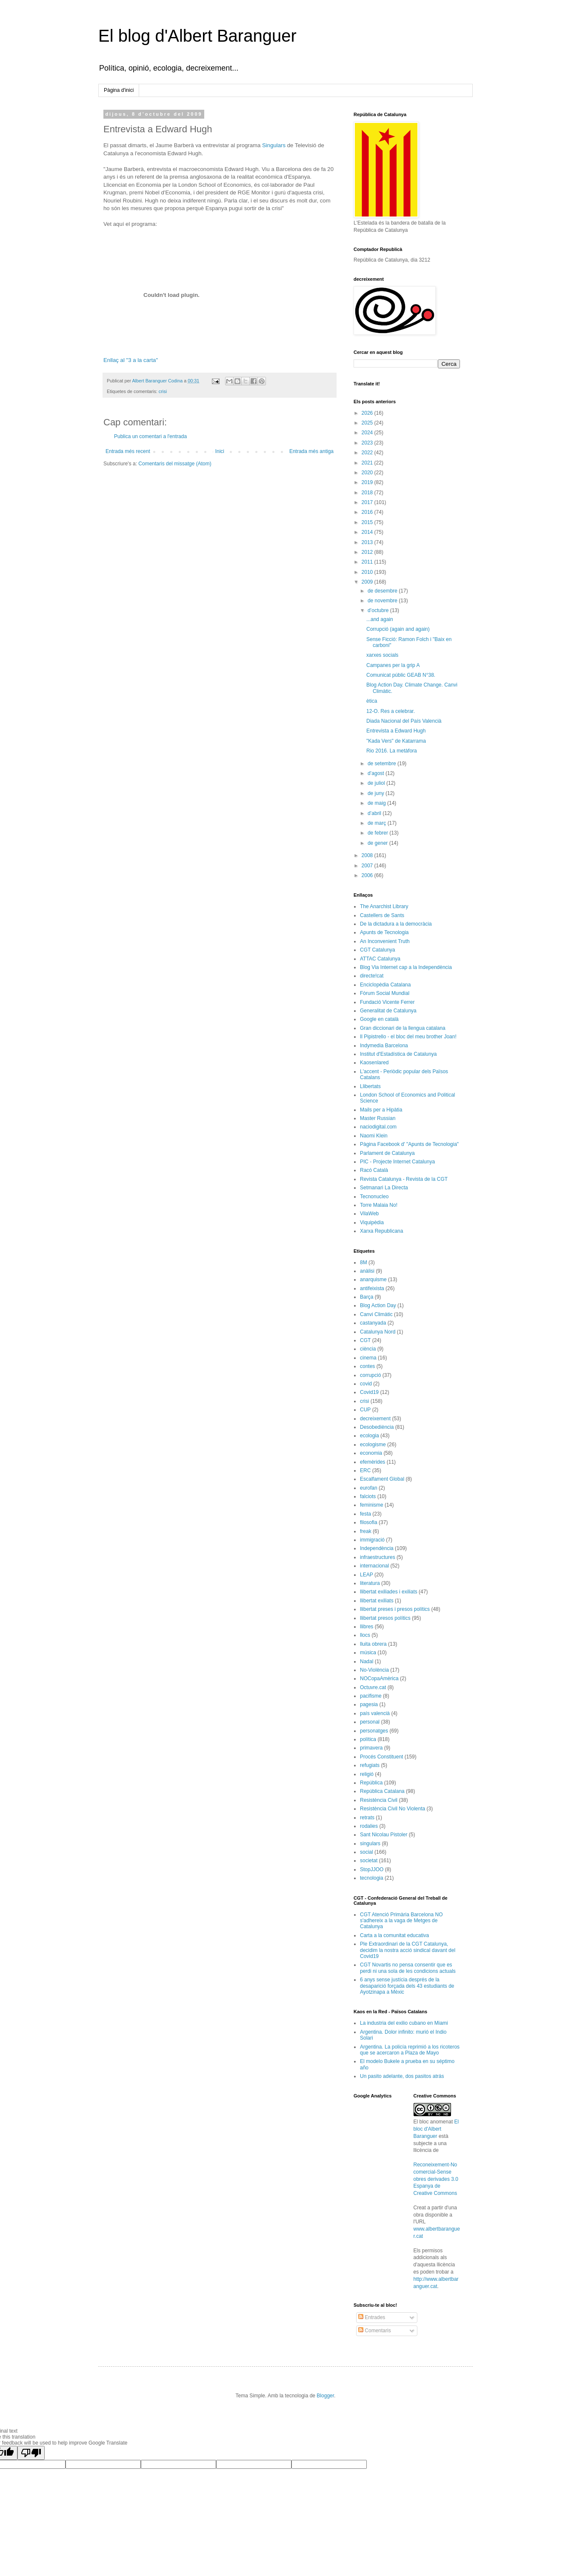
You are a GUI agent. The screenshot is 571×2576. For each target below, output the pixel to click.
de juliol (377, 783)
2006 (368, 875)
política (368, 1739)
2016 (368, 512)
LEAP (366, 1575)
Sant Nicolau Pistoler (383, 1835)
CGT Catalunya (377, 950)
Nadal (366, 1661)
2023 (368, 443)
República (371, 1783)
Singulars (274, 145)
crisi (163, 391)
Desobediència (377, 1427)
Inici (219, 451)
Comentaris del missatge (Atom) (174, 464)
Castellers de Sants (382, 915)
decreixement (375, 1419)
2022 (368, 453)
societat (368, 1861)
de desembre (383, 591)
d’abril (375, 813)
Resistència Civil (378, 1800)
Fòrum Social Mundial (384, 993)
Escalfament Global (382, 1479)
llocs (365, 1635)
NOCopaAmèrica (379, 1678)
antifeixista (372, 1288)
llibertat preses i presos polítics (395, 1609)
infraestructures (377, 1557)
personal (370, 1722)
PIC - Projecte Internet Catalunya (397, 1162)
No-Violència (374, 1670)
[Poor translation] (31, 2453)
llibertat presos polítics (385, 1618)
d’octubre (379, 610)
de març (378, 823)
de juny (376, 793)
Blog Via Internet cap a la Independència (406, 967)
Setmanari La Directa (384, 1188)
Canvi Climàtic (376, 1314)
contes (367, 1366)
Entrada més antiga (311, 451)
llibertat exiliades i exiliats (388, 1592)
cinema (368, 1358)
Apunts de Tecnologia (384, 932)
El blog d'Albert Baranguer (197, 35)
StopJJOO (371, 1869)
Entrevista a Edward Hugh (395, 731)
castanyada (373, 1323)
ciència (368, 1349)
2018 (368, 493)
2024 (368, 433)
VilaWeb (369, 1214)
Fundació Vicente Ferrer (387, 1002)
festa (365, 1514)
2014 (368, 532)
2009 (368, 582)
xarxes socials (382, 655)
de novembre (383, 601)
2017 (368, 502)
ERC (365, 1470)
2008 (368, 855)
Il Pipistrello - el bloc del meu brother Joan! (408, 1037)
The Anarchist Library (384, 906)
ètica (371, 701)
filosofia (368, 1522)
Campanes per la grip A (393, 665)
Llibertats (370, 1086)
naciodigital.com (378, 1127)
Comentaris (374, 2331)
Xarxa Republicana (381, 1231)
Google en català (379, 1019)
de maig (377, 803)
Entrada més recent (128, 451)
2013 (368, 542)
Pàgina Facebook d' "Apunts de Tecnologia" (409, 1144)
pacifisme (371, 1696)
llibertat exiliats (377, 1601)
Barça (366, 1297)
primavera (371, 1748)
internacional (374, 1566)
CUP (365, 1410)
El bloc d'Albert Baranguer (436, 2129)
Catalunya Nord (377, 1332)
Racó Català (374, 1170)
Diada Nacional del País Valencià (404, 721)
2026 (368, 413)
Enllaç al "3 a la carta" (130, 360)
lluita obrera (373, 1644)
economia (371, 1453)
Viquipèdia (372, 1222)
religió (367, 1774)
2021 (368, 463)
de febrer (378, 833)
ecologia (369, 1436)
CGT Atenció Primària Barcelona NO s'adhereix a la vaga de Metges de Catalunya (401, 1921)
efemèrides (372, 1462)
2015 (368, 522)
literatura (370, 1583)
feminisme (371, 1505)
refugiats (370, 1765)
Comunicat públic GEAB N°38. (400, 675)
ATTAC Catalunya (380, 959)
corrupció (370, 1375)
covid (366, 1384)
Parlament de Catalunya (387, 1153)
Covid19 (369, 1392)
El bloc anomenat (433, 2122)
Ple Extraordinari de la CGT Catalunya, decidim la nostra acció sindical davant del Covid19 (407, 1950)
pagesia (369, 1704)
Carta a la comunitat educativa (394, 1935)
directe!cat (371, 976)
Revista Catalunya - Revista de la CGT (404, 1179)
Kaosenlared (374, 1063)
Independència (377, 1548)
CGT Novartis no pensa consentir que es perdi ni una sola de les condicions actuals (408, 1968)
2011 (368, 562)
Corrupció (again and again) (398, 629)
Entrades (371, 2317)
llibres (366, 1627)
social (366, 1852)
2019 (368, 482)
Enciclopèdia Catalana (385, 985)
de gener (378, 843)
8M (363, 1262)
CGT (365, 1340)
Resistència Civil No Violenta (392, 1809)
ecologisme (373, 1445)
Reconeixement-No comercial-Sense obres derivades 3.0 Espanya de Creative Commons (436, 2179)
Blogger (325, 2396)
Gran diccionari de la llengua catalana (402, 1028)
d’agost (376, 773)
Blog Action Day (378, 1305)
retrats (367, 1818)
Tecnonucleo (374, 1197)
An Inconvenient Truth (385, 941)
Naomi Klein (374, 1136)
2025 (368, 423)
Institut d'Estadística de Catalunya (398, 1054)
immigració (372, 1540)
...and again (379, 619)
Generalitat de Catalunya (388, 1011)
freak (365, 1531)
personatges (374, 1731)
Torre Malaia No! (378, 1205)
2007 (368, 866)
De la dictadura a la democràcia (396, 924)
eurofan (368, 1488)
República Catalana (382, 1791)
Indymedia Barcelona (384, 1046)
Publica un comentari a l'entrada (150, 436)
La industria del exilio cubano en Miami (404, 2023)
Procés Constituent (381, 1757)
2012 (368, 552)
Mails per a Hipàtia (381, 1110)
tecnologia (371, 1878)
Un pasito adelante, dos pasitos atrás (402, 2076)
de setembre (382, 764)
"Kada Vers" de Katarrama (396, 741)
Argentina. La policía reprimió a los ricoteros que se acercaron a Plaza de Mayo (410, 2050)
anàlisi (367, 1271)
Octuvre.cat (373, 1687)
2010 (368, 572)
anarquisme (373, 1279)
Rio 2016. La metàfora (391, 751)
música (368, 1653)
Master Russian (377, 1118)
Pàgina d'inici (119, 90)
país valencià (375, 1713)
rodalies (369, 1826)
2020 (368, 473)
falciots (368, 1496)
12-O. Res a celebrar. (390, 711)
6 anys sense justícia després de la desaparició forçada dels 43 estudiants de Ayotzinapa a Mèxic (407, 1986)
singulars (370, 1844)
